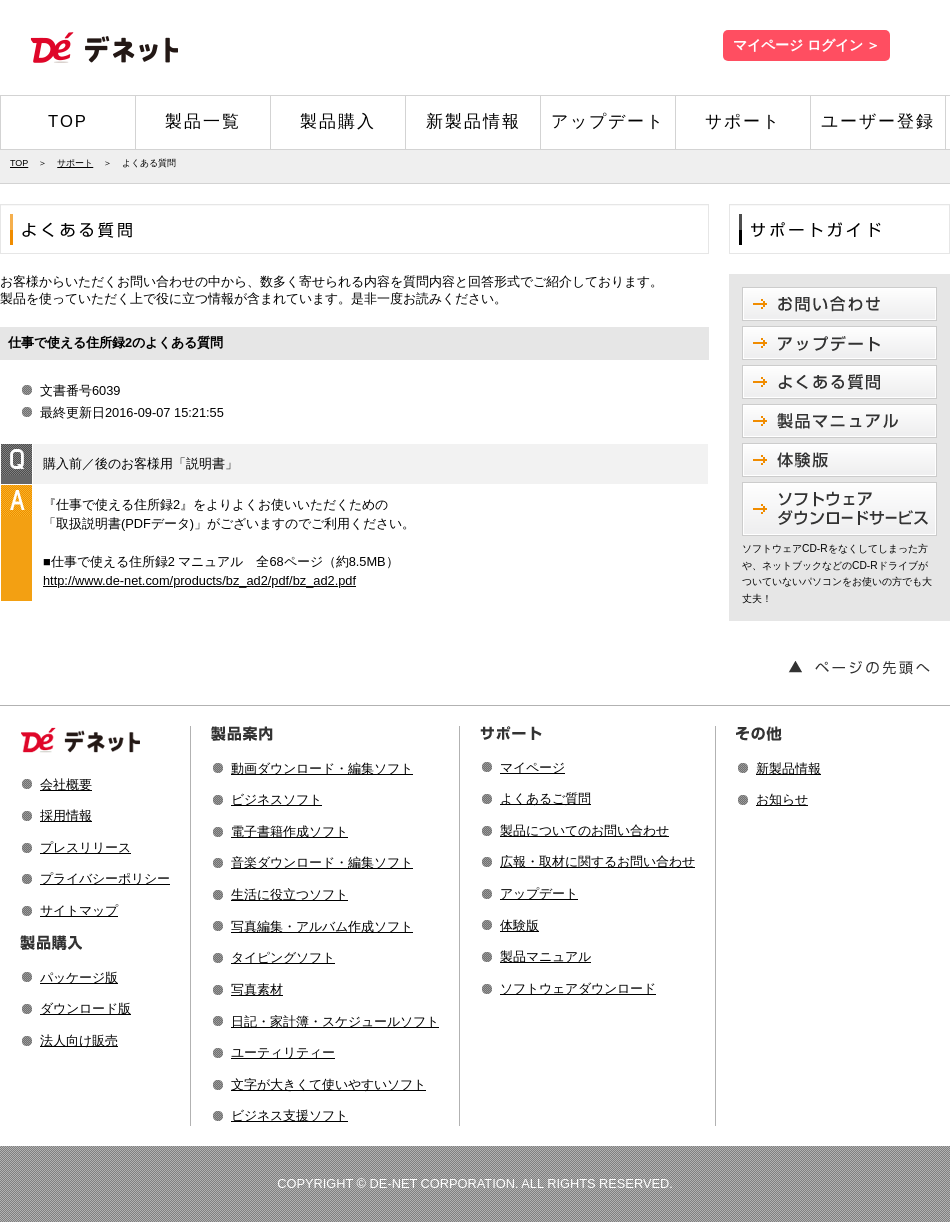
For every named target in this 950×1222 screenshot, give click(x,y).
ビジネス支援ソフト (289, 1115)
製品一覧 (203, 121)
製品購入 (338, 121)
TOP (68, 121)
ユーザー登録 (878, 121)
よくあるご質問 (545, 798)
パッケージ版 (79, 977)
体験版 (519, 925)
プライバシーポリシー (105, 878)
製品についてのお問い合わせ (584, 830)
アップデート (608, 121)
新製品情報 (473, 121)
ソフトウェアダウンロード (578, 988)
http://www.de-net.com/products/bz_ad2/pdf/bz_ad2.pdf (199, 580)
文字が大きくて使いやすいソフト (328, 1084)
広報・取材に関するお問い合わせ (597, 861)
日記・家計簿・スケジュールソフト (335, 1021)
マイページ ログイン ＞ (806, 45)
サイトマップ (79, 910)
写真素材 (257, 989)
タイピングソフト (283, 957)
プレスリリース (85, 847)
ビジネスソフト (276, 799)
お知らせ (782, 799)
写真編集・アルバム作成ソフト (322, 926)
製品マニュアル (545, 956)
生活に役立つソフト (289, 894)
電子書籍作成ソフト (289, 831)
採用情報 (66, 815)
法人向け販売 (79, 1040)
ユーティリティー (283, 1052)
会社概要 (66, 784)
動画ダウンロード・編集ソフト (322, 768)
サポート (743, 121)
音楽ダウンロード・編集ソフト (322, 862)
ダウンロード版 (85, 1008)
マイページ (532, 767)
